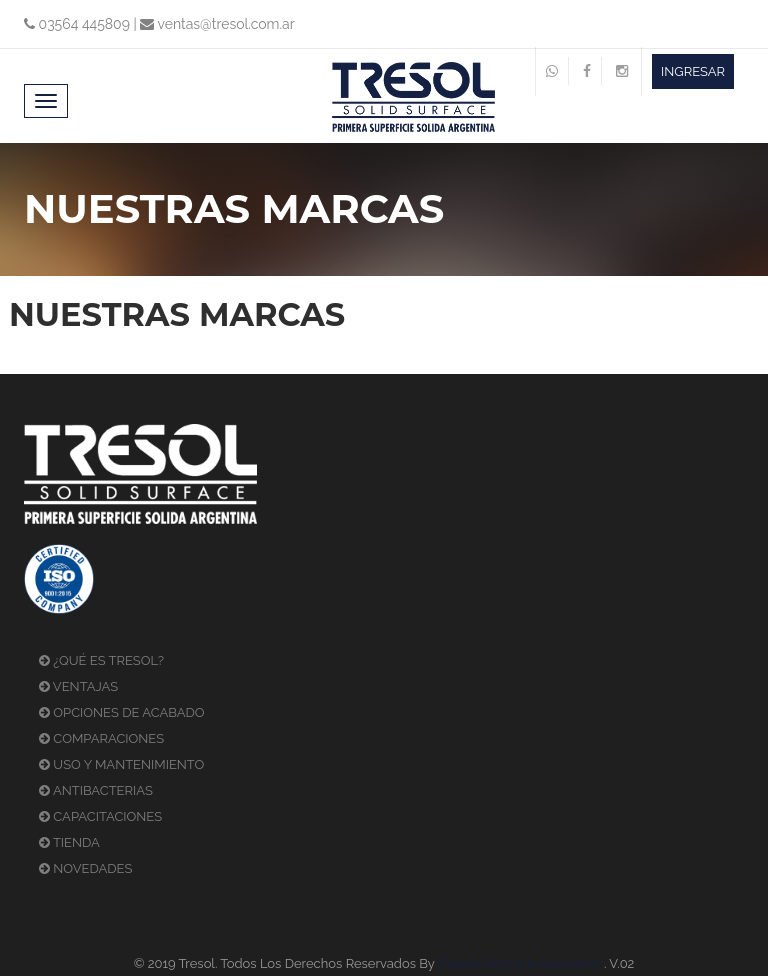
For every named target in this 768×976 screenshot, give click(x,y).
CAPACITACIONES (100, 816)
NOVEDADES (85, 868)
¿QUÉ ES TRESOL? (101, 660)
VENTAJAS (78, 686)
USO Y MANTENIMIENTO (121, 764)
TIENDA (69, 842)
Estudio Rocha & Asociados (519, 963)
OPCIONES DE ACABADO (122, 712)
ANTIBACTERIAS (96, 790)
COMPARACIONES (101, 738)
